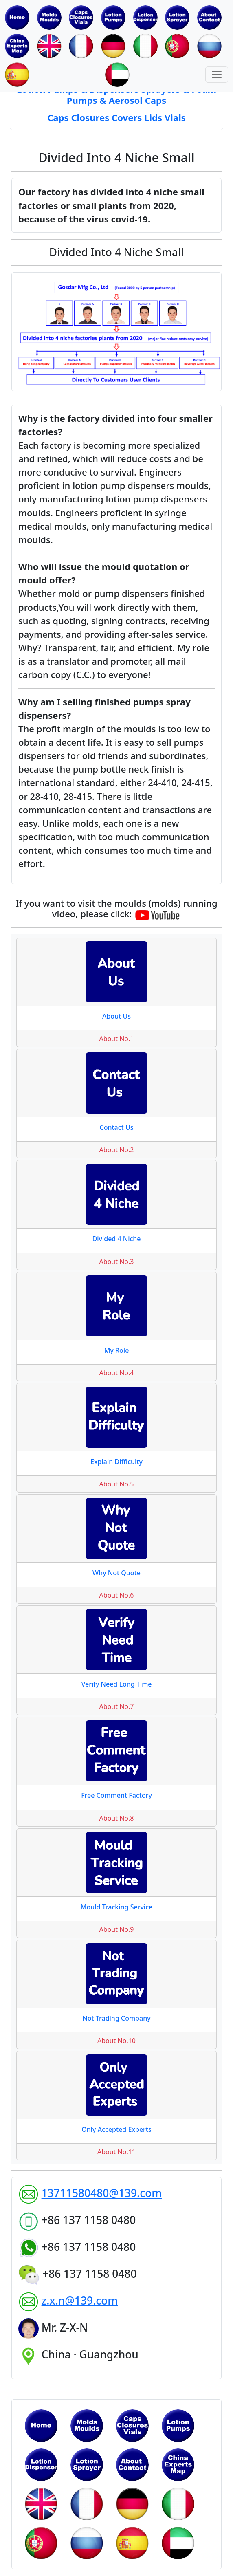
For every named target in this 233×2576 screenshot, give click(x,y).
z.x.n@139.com (80, 2300)
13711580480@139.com (102, 2193)
